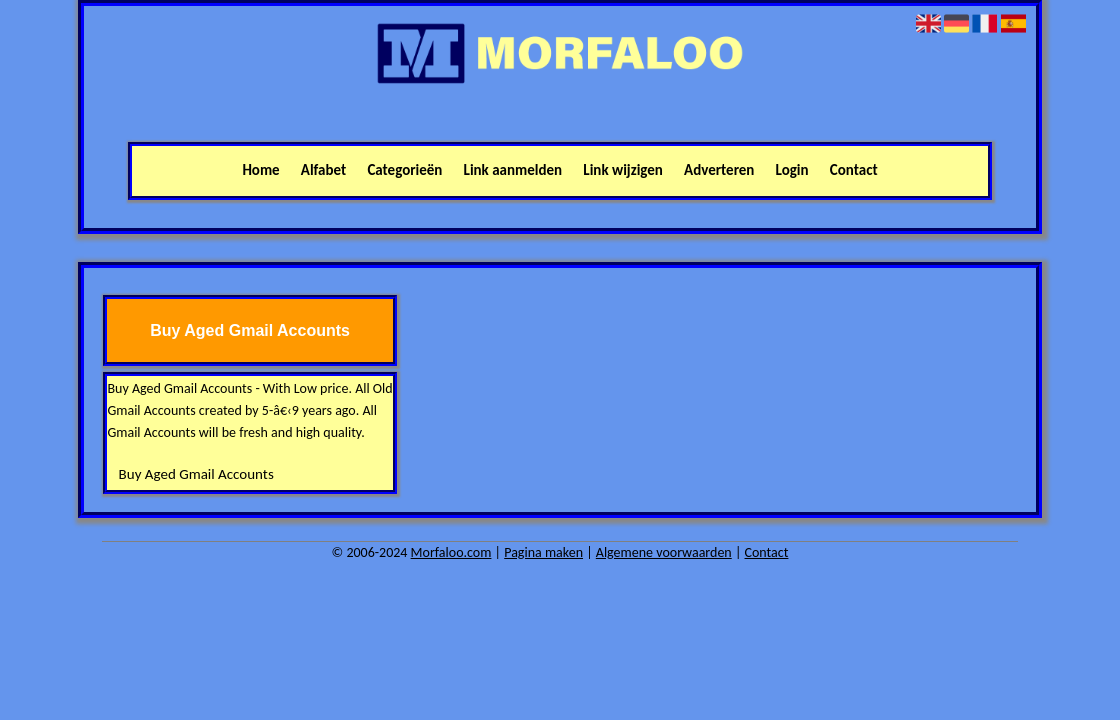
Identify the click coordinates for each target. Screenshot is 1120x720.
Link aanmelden (513, 170)
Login (792, 170)
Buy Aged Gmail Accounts (196, 474)
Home (260, 170)
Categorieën (404, 170)
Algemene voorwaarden (664, 552)
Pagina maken (543, 552)
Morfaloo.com (451, 552)
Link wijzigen (623, 170)
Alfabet (323, 170)
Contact (854, 170)
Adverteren (719, 170)
